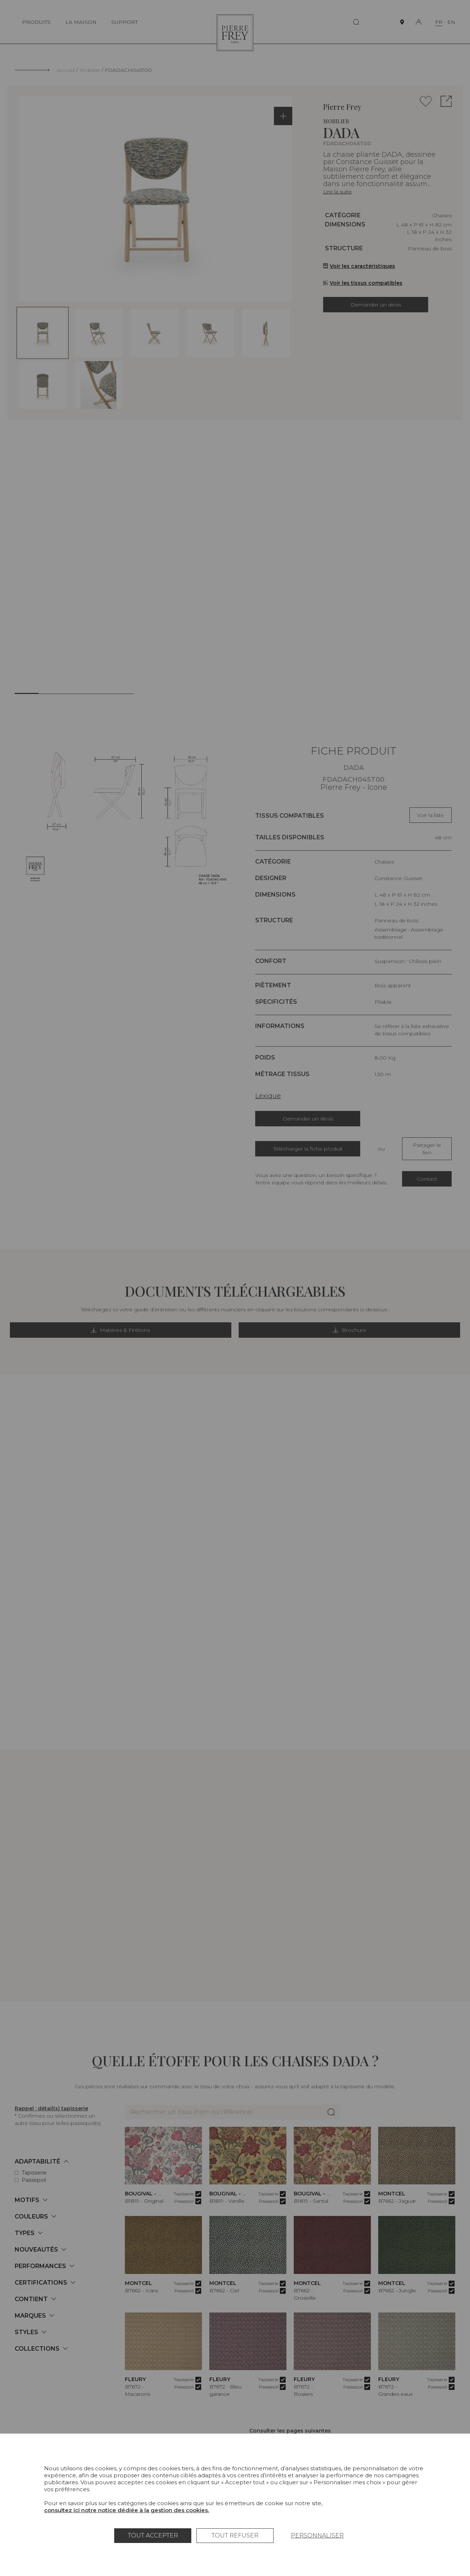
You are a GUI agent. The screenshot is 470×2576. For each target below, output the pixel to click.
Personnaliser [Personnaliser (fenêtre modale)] (317, 2535)
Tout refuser (235, 2535)
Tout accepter (153, 2535)
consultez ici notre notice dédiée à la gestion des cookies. (126, 2510)
